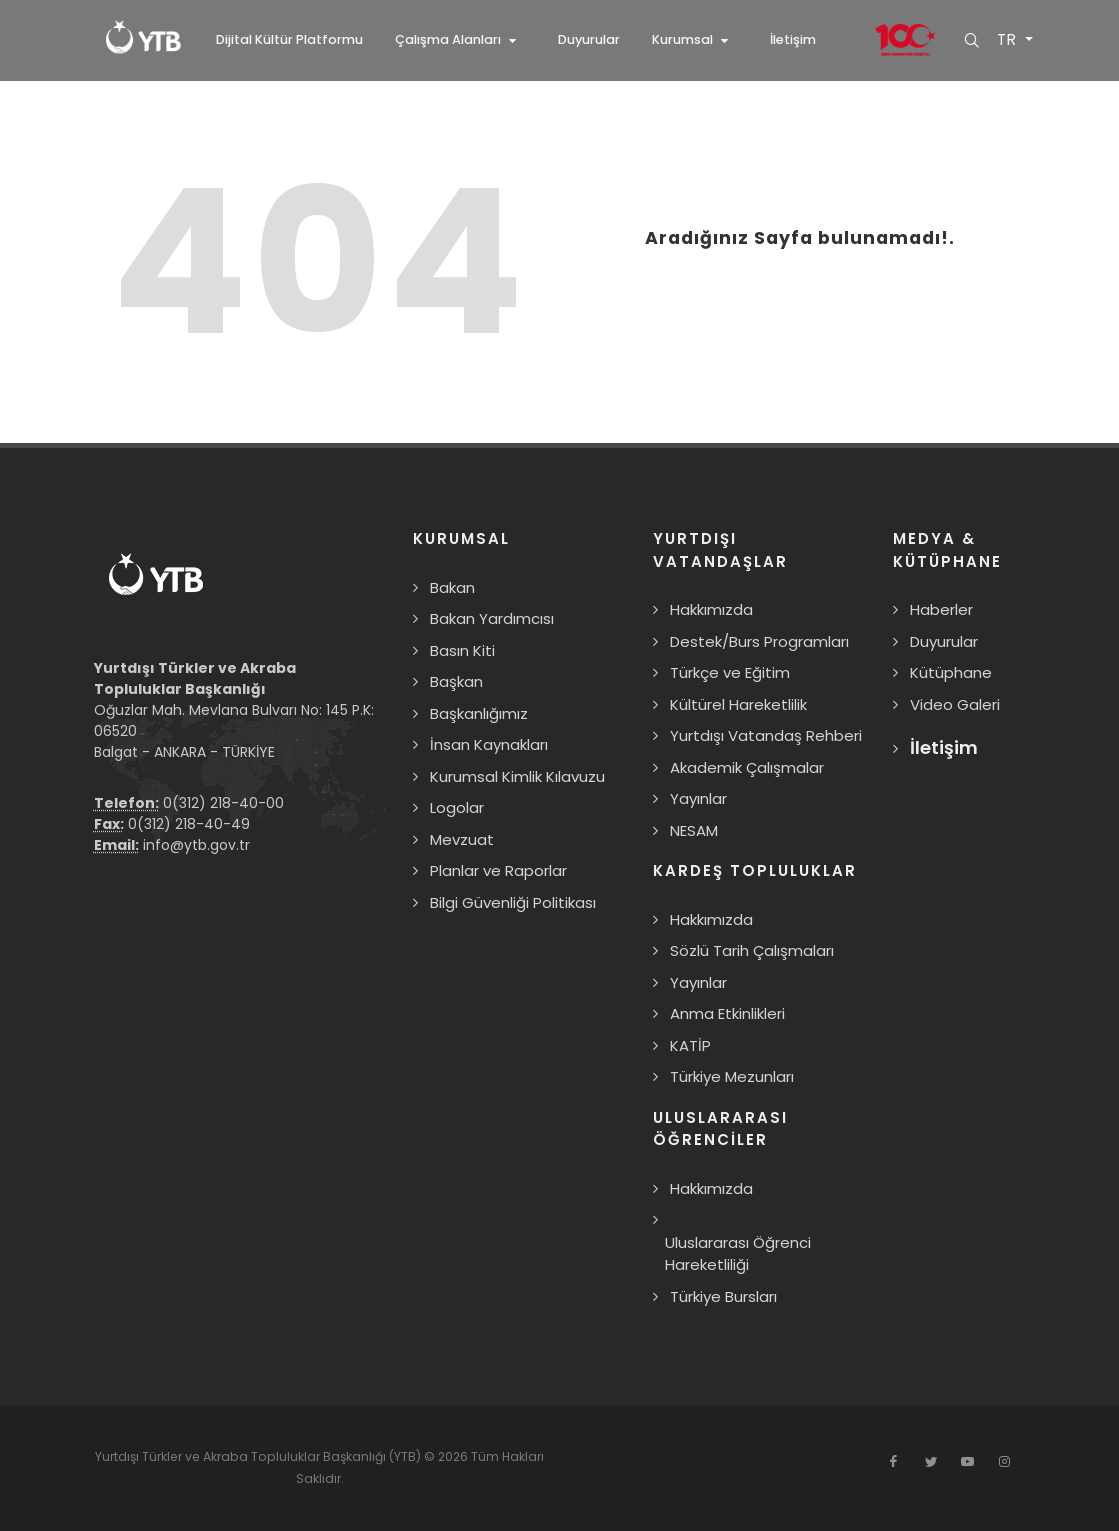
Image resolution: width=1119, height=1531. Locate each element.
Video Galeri (955, 704)
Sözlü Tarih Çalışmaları (752, 950)
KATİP (690, 1045)
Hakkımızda (711, 609)
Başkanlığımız (479, 713)
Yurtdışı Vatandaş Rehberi (766, 735)
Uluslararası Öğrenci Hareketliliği (738, 1254)
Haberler (941, 609)
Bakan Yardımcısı (492, 618)
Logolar (457, 807)
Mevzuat (462, 839)
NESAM (694, 830)
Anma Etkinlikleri (727, 1013)
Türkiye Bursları (723, 1296)
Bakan (452, 587)
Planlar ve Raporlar (498, 870)
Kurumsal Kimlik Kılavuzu (517, 776)
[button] (460, 40)
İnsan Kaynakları (489, 744)
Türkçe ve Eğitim (730, 672)
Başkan (456, 681)
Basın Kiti (462, 650)
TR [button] (1007, 40)
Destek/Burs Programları (759, 641)
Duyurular (944, 641)
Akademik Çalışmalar (747, 767)
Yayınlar (698, 798)
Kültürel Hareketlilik (738, 704)
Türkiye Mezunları (732, 1076)
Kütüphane (951, 672)
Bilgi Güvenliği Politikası (513, 902)
